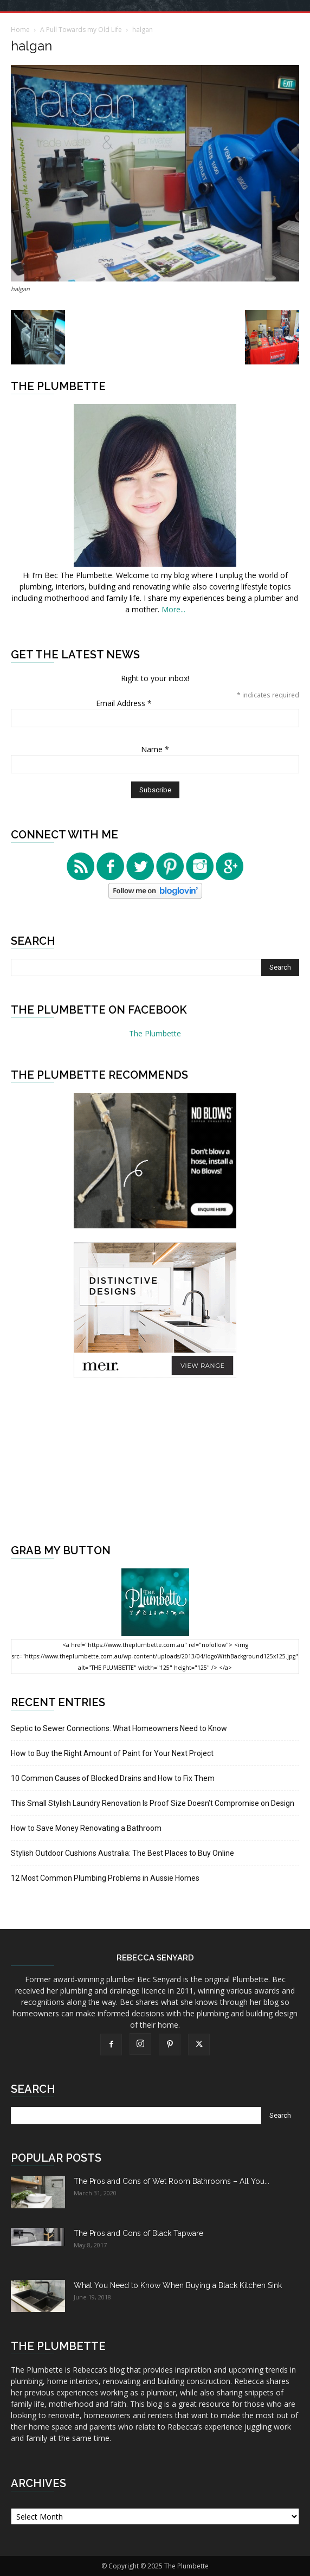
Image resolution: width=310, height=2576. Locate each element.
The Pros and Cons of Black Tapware (138, 2233)
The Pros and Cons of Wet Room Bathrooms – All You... (171, 2181)
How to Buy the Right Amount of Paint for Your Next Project (112, 1753)
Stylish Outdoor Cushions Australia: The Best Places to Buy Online (122, 1853)
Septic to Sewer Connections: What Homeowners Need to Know (119, 1728)
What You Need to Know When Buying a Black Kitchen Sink (178, 2285)
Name (155, 749)
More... (173, 609)
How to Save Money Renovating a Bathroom (86, 1828)
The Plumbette (155, 1033)
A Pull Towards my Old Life (81, 29)
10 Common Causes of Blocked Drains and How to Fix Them (113, 1778)
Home (20, 29)
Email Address (124, 703)
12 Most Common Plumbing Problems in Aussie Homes (105, 1878)
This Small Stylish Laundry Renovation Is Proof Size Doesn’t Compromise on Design (152, 1803)
